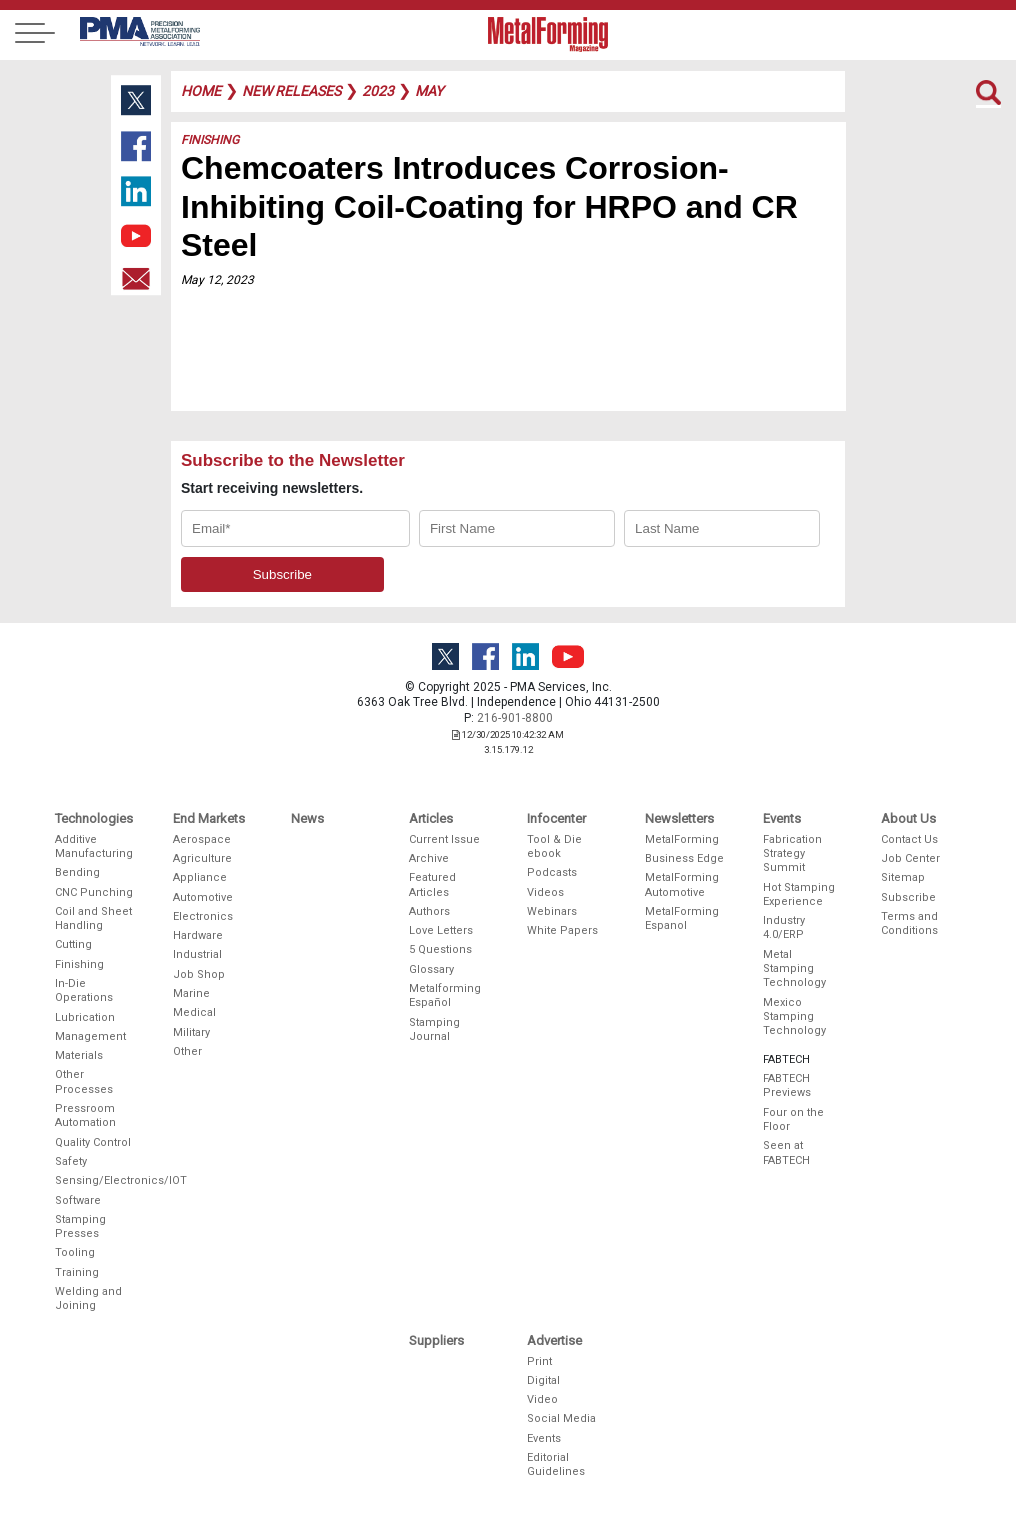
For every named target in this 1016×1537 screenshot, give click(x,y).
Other (187, 1051)
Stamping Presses (80, 1226)
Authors (429, 911)
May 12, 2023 (217, 280)
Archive (429, 858)
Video (542, 1399)
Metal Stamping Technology (794, 969)
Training (77, 1272)
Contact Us (909, 839)
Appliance (200, 877)
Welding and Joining (88, 1298)
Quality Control (93, 1142)
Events (544, 1438)
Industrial (197, 954)
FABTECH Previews (787, 1085)
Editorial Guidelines (556, 1464)
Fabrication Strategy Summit (792, 854)
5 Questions (440, 949)
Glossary (431, 969)
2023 (378, 91)
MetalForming (682, 839)
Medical (194, 1012)
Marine (191, 993)
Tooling (75, 1252)
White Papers (562, 930)
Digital (543, 1380)
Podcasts (552, 872)
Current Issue (444, 839)
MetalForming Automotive (682, 884)
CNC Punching (94, 892)
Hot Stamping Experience (799, 894)
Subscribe (908, 897)
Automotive (203, 897)
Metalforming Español (445, 995)
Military (191, 1032)
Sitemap (903, 877)
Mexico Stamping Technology (794, 1017)
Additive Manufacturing (94, 846)
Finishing (210, 140)
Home (201, 91)
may (429, 91)
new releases (291, 91)
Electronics (203, 916)
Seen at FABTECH (786, 1152)
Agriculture (202, 858)
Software (78, 1200)
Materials (79, 1055)
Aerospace (202, 839)
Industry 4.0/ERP (784, 927)
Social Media (561, 1418)
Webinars (552, 911)
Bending (77, 872)
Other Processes (84, 1081)
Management (90, 1036)
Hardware (198, 935)
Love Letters (441, 930)
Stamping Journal (434, 1029)
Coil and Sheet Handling (93, 918)
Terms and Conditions (909, 923)
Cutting (73, 944)
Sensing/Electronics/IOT (95, 1180)
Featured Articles (432, 884)
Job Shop (199, 974)
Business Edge (684, 858)
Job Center (910, 858)
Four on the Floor (793, 1119)
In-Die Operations (84, 990)
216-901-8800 (515, 718)
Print (539, 1361)
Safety (71, 1161)
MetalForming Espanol (682, 918)
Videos (545, 892)
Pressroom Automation (85, 1115)
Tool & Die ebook (554, 846)
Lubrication (85, 1017)
